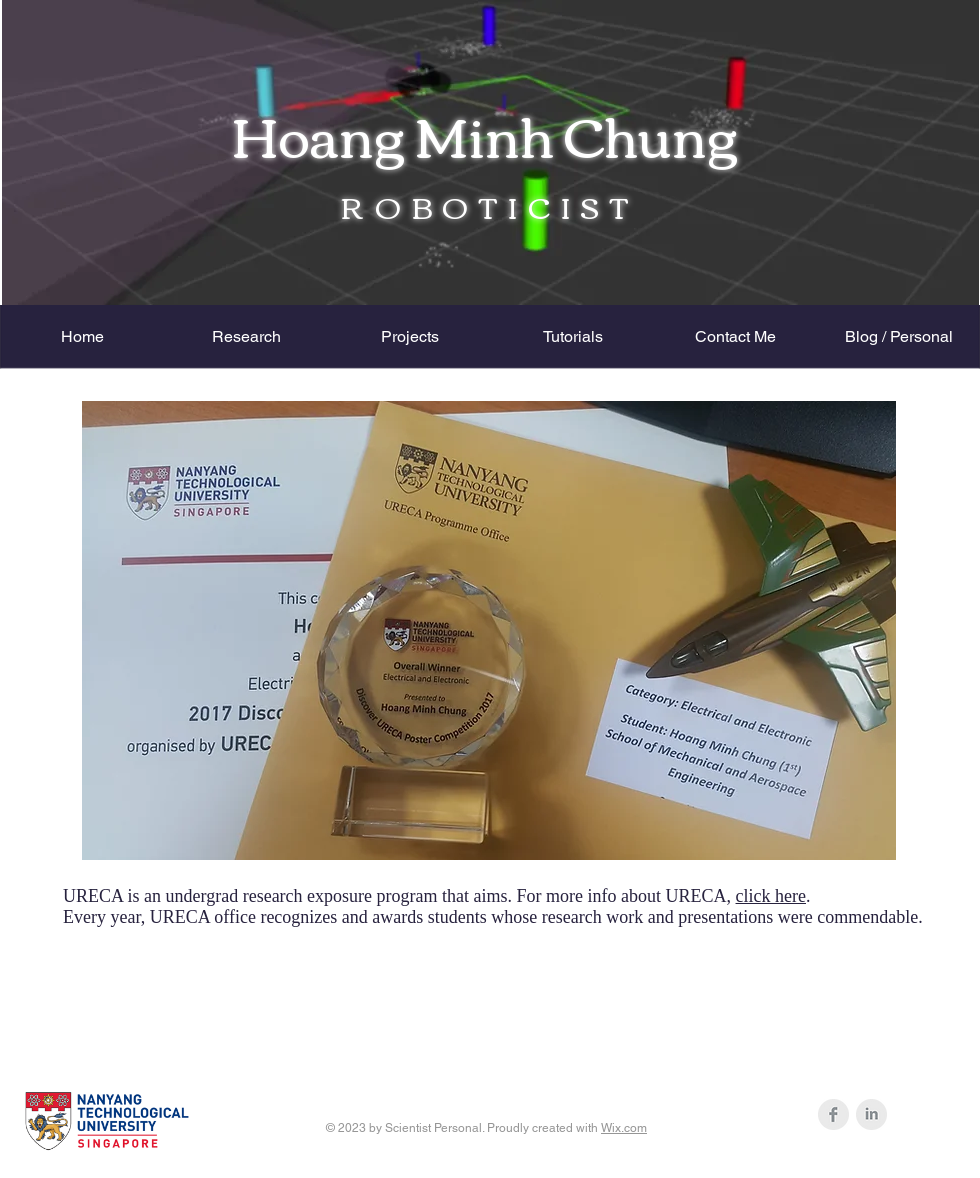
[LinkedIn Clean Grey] (871, 1114)
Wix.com (624, 1128)
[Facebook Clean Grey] (833, 1114)
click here (771, 896)
